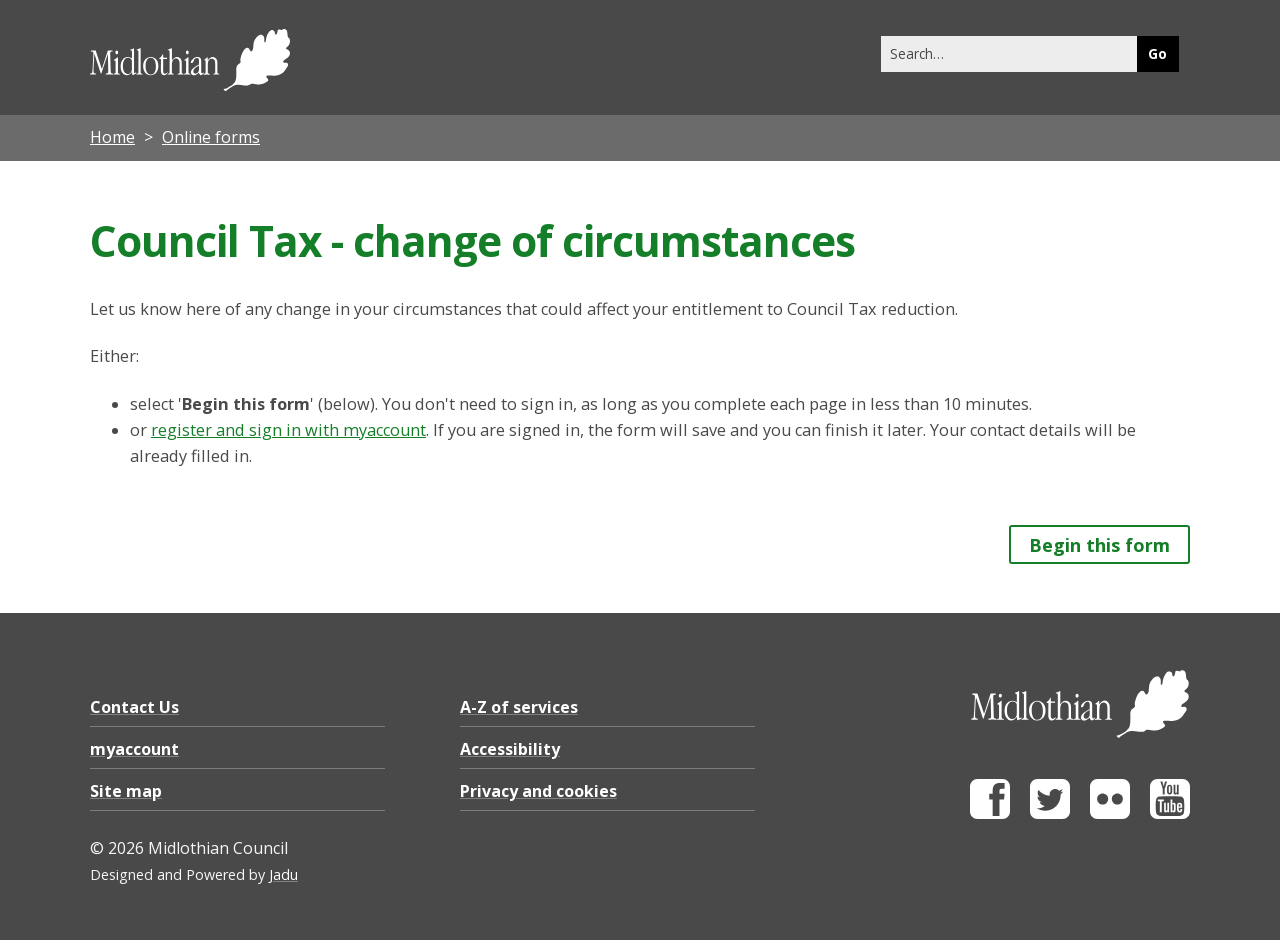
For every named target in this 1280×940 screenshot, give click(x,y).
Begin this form (1099, 545)
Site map (126, 791)
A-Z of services (519, 707)
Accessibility (510, 749)
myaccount (134, 749)
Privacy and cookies (538, 791)
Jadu (283, 874)
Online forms (211, 137)
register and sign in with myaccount (288, 430)
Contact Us (134, 707)
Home (112, 137)
